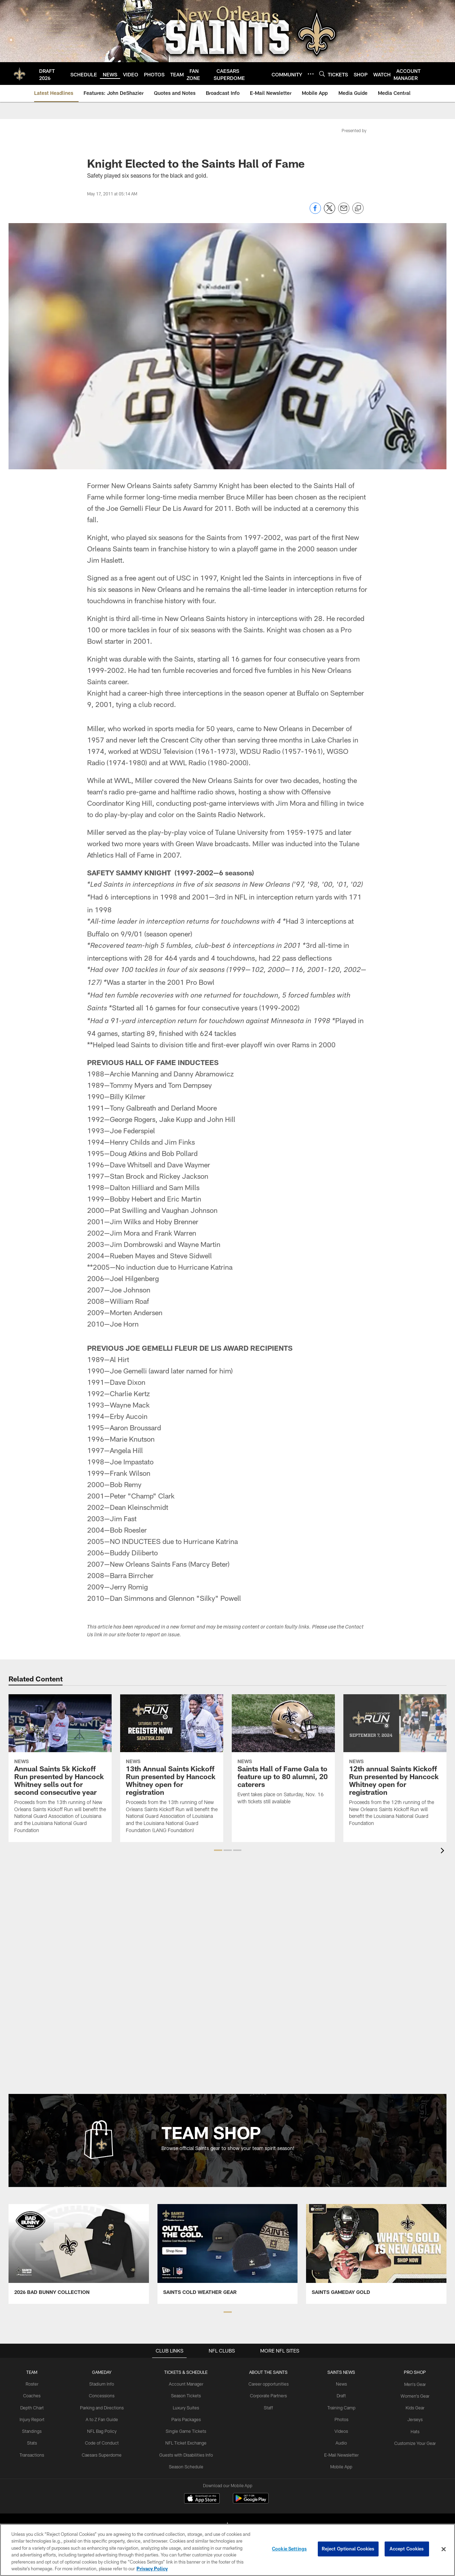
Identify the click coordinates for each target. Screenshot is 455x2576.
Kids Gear (412, 2407)
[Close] (443, 2549)
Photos (340, 2418)
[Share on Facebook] (315, 212)
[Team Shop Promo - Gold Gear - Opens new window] (376, 2254)
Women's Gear (413, 2395)
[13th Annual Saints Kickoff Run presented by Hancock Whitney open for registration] (171, 1768)
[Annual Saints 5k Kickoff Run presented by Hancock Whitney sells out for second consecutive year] (60, 1768)
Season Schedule (187, 2465)
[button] (218, 1850)
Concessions (103, 2395)
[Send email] (343, 212)
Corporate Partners (269, 2395)
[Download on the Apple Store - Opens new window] (202, 2499)
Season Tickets (187, 2395)
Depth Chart (34, 2407)
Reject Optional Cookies (348, 2549)
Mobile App (340, 2465)
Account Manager (187, 2383)
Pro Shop (413, 2372)
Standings (34, 2430)
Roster (34, 2383)
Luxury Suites (187, 2407)
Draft (340, 2395)
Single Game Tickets (187, 2430)
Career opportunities (268, 2383)
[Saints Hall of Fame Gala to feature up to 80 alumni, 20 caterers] (283, 1754)
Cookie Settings (289, 2549)
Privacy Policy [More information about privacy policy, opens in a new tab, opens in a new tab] (152, 2568)
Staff (268, 2407)
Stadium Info (103, 2383)
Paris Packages (187, 2418)
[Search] (322, 74)
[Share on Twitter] (329, 212)
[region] (227, 2550)
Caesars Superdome (103, 2453)
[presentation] (443, 1851)
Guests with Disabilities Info (187, 2453)
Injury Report (34, 2418)
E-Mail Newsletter (340, 2453)
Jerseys (413, 2418)
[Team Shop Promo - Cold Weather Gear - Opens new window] (227, 2254)
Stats (34, 2442)
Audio (340, 2442)
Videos (340, 2430)
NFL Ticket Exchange (187, 2442)
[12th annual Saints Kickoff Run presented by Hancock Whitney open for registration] (394, 1764)
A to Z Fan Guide (103, 2418)
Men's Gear (412, 2383)
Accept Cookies (407, 2549)
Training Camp (340, 2407)
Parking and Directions (103, 2407)
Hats (412, 2430)
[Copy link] (358, 208)
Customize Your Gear (412, 2442)
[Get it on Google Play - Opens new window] (251, 2502)
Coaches (34, 2395)
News (340, 2383)
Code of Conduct (103, 2442)
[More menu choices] (311, 74)
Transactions (34, 2453)
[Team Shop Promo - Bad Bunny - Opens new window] (79, 2254)
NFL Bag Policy (103, 2430)
